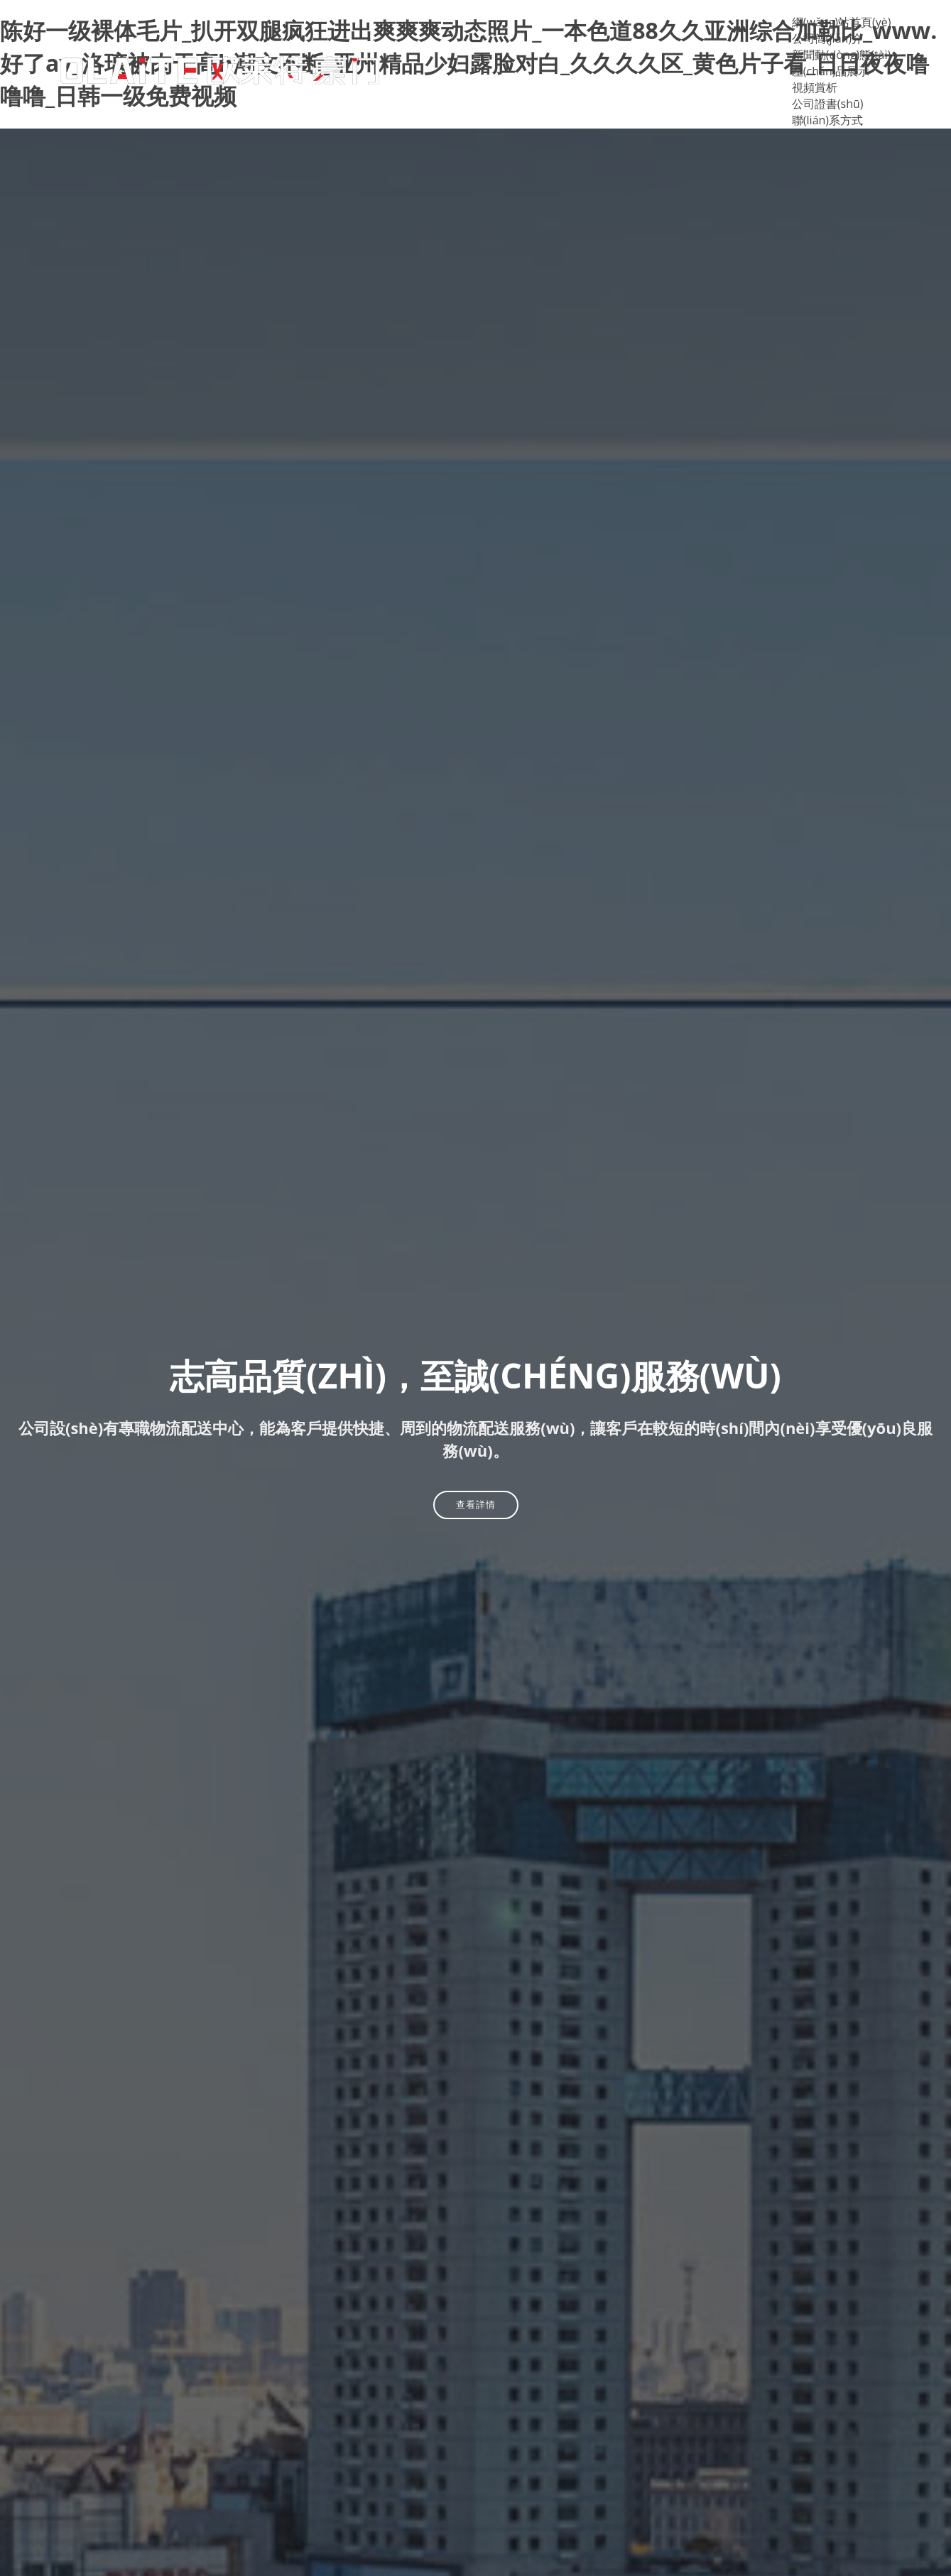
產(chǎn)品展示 (831, 71)
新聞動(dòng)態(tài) (841, 55)
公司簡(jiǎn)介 (827, 38)
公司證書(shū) (828, 104)
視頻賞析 (814, 87)
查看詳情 (476, 1504)
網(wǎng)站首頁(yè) (841, 22)
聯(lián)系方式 (827, 120)
